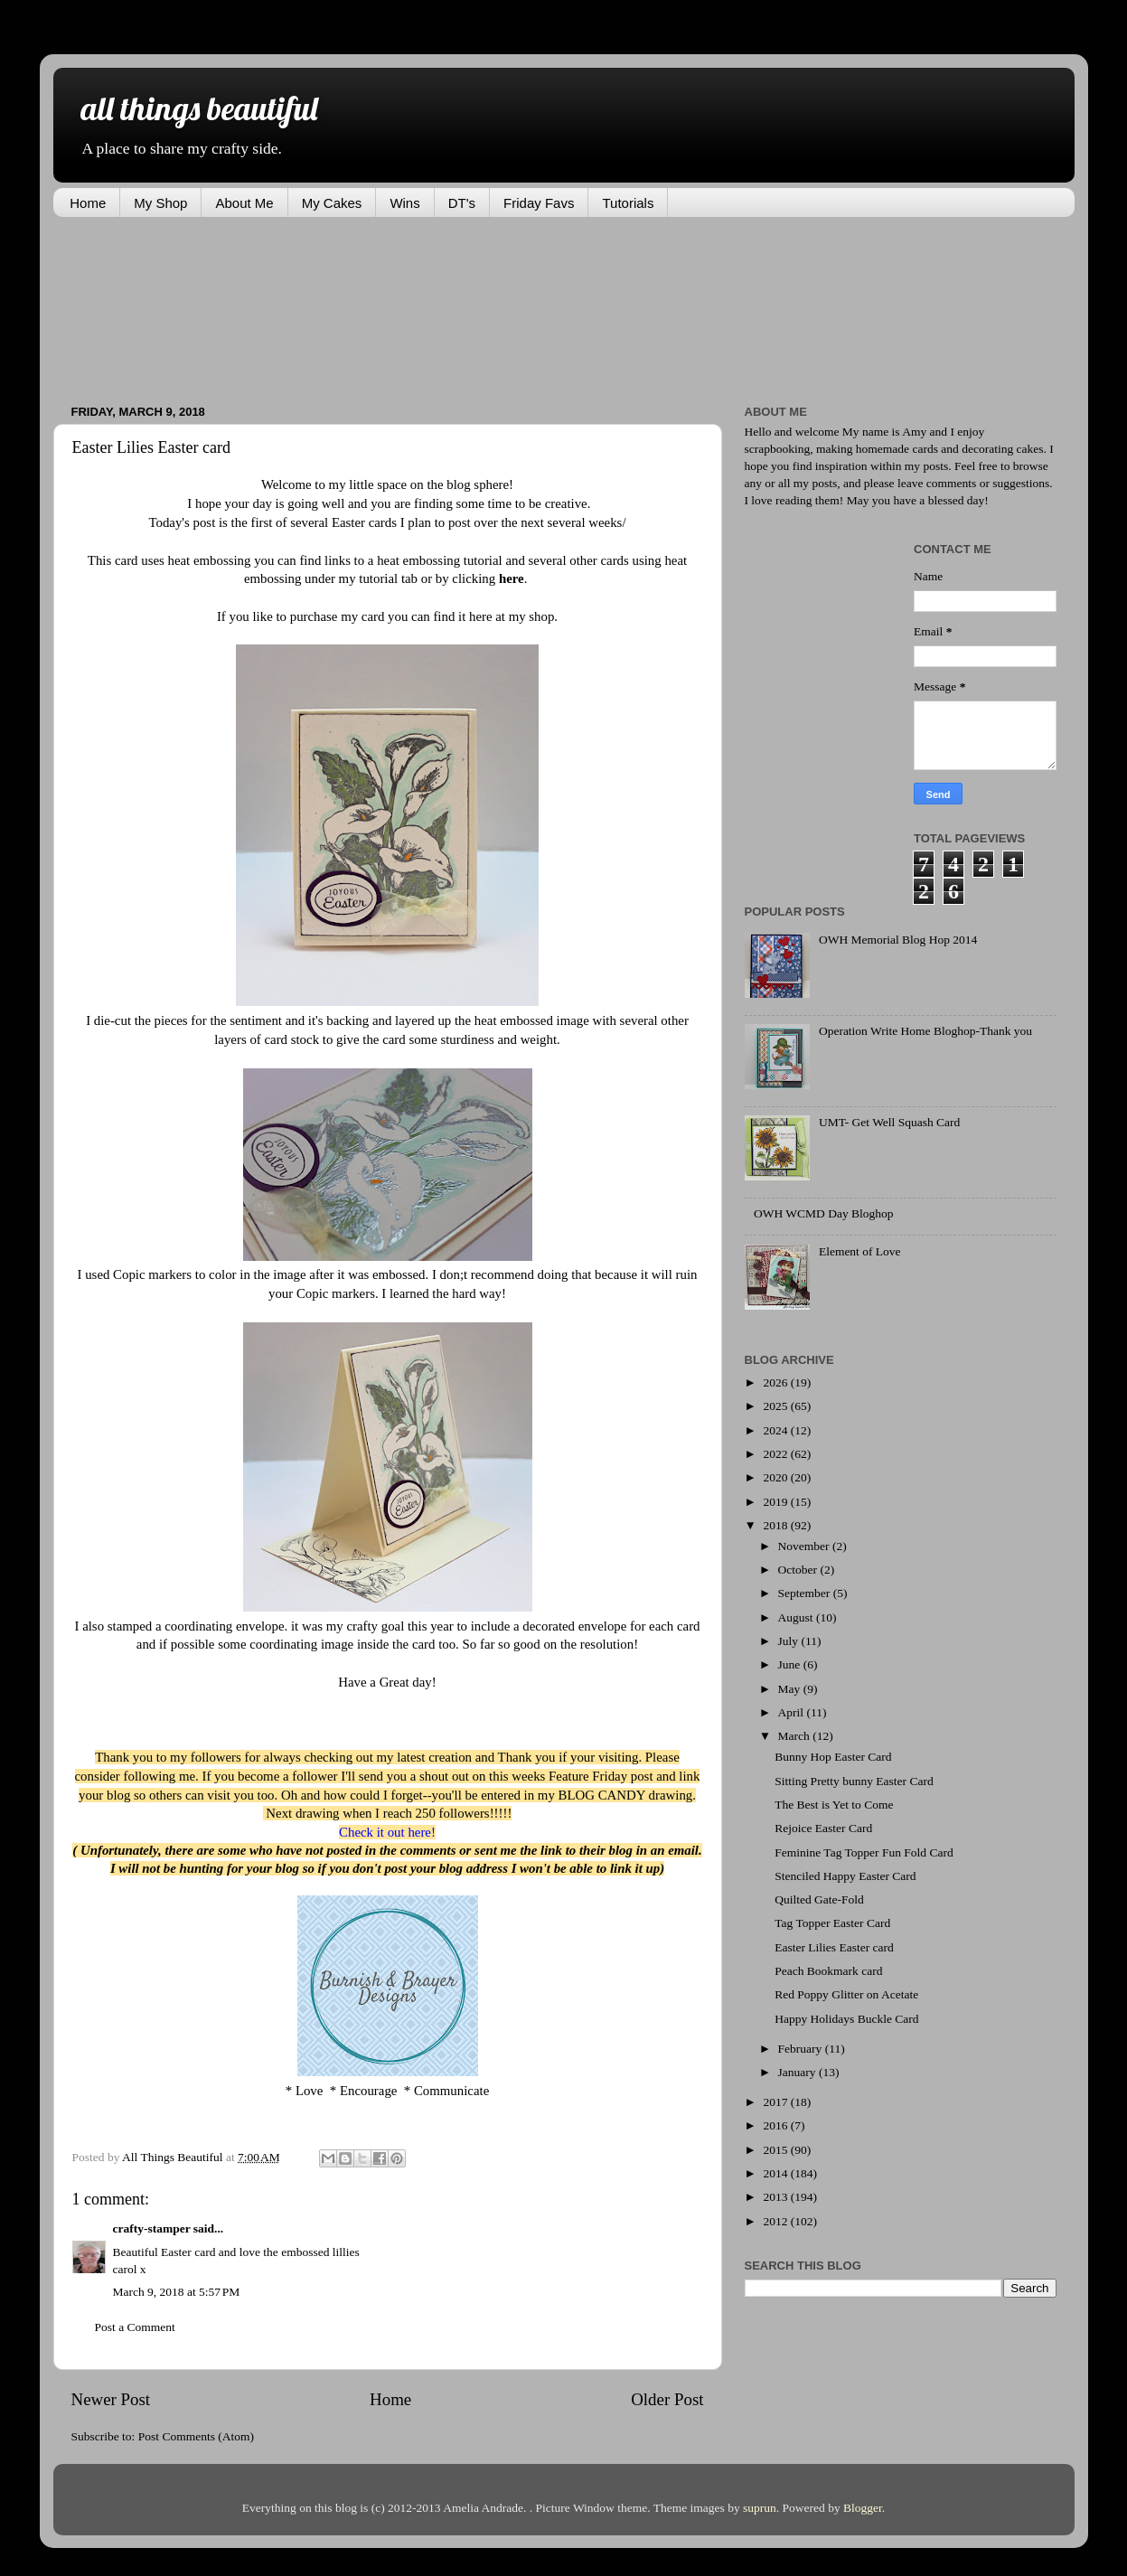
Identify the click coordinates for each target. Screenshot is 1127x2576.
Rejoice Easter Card (823, 1828)
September (805, 1593)
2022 (776, 1454)
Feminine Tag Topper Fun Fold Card (864, 1852)
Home (88, 203)
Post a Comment (135, 2327)
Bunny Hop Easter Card (833, 1756)
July (790, 1641)
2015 (776, 2150)
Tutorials (627, 203)
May (790, 1689)
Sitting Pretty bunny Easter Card (854, 1781)
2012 (776, 2221)
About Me (244, 203)
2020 (776, 1477)
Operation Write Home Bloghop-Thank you (925, 1031)
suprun (759, 2508)
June (790, 1664)
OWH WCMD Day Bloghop (824, 1213)
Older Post (667, 2399)
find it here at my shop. (495, 616)
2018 (776, 1525)
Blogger (862, 2508)
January (798, 2072)
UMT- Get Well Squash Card (889, 1122)
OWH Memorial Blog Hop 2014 (898, 939)
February (801, 2048)
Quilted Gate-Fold (819, 1899)
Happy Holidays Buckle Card (846, 2019)
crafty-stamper (152, 2228)
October (799, 1569)
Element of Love (860, 1251)
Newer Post (111, 2399)
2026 (776, 1382)
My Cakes (332, 203)
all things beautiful (198, 108)
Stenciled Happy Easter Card (845, 1876)
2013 (776, 2197)
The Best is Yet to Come (834, 1804)
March (795, 1736)
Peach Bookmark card (828, 1971)
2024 (776, 1430)
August (797, 1617)
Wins (404, 203)
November (805, 1546)
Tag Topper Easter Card (832, 1923)
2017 (776, 2102)
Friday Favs (538, 203)
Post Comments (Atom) (196, 2436)
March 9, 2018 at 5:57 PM (176, 2292)
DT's (461, 203)
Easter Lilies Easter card (834, 1947)
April (792, 1712)
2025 (776, 1406)
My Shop (160, 203)
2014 (776, 2173)
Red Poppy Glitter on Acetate (846, 1994)
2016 (776, 2125)
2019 (776, 1502)
